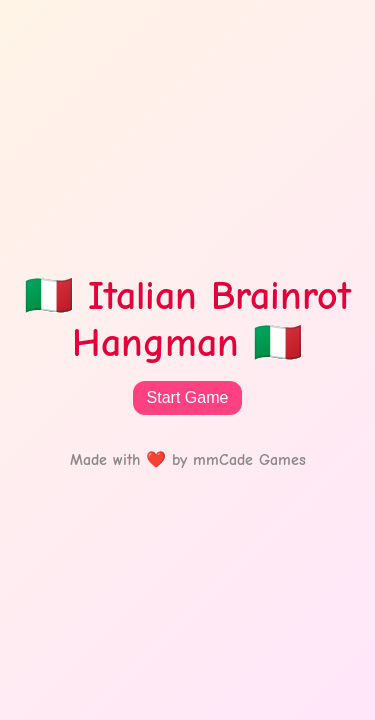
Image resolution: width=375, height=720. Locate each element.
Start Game (188, 397)
